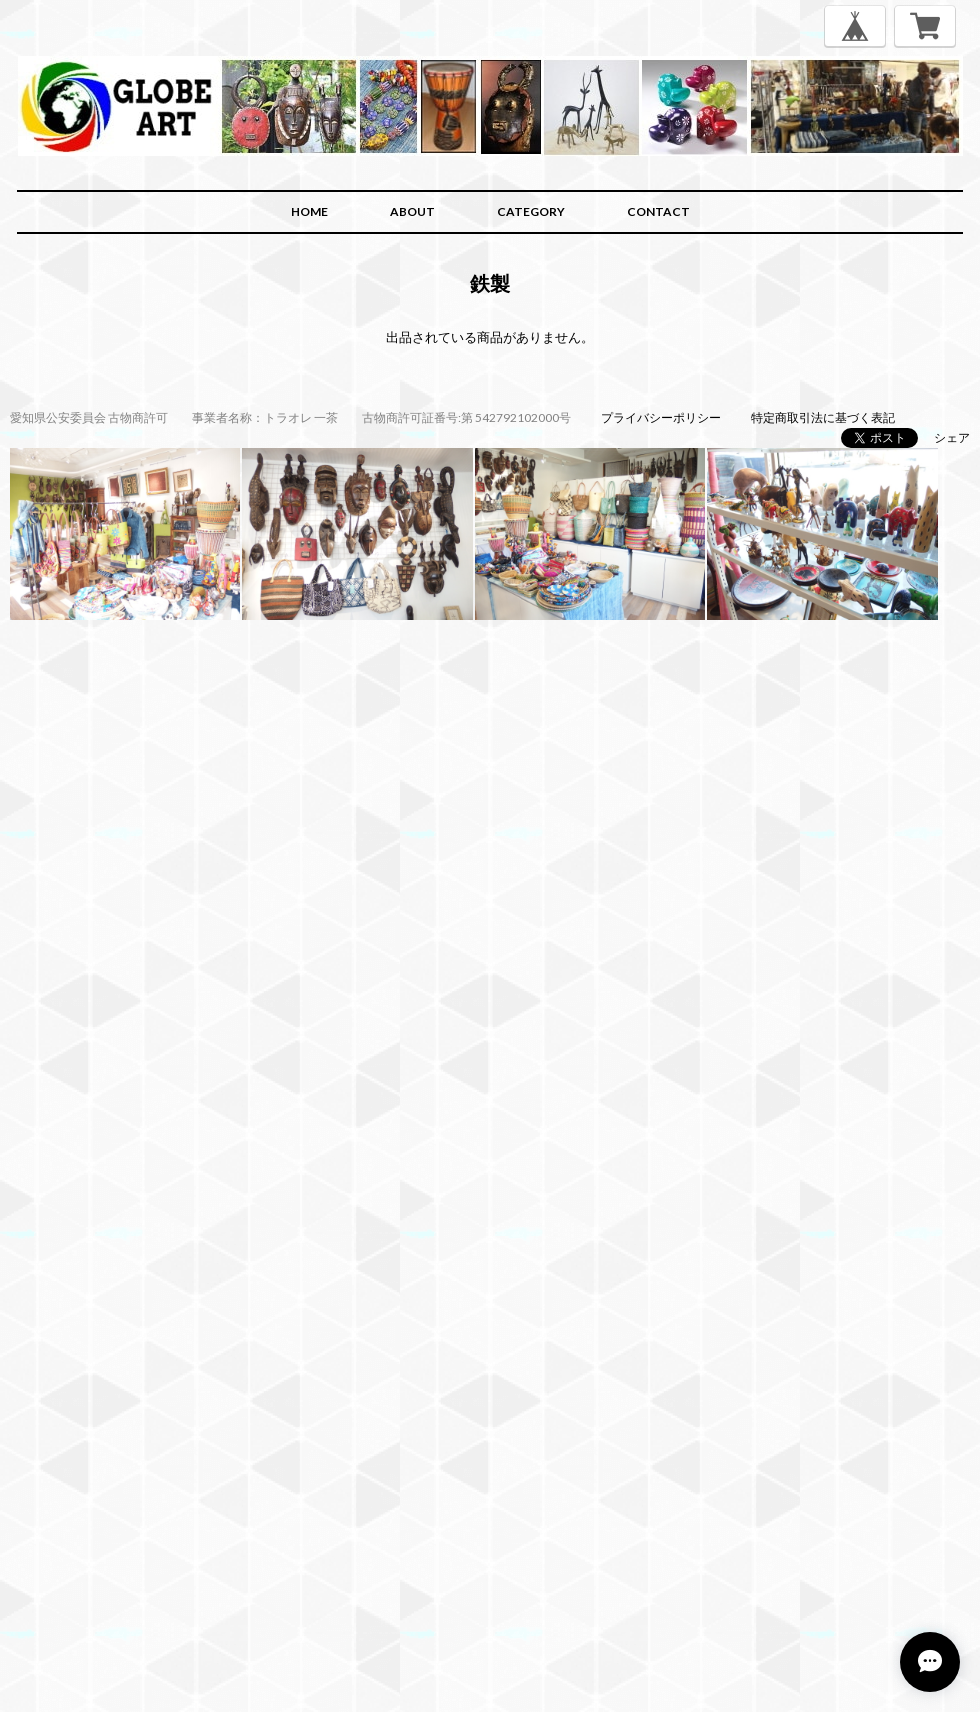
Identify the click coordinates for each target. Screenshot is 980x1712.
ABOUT (412, 211)
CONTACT (658, 211)
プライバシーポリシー (661, 417)
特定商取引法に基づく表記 (823, 417)
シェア (952, 437)
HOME (309, 211)
